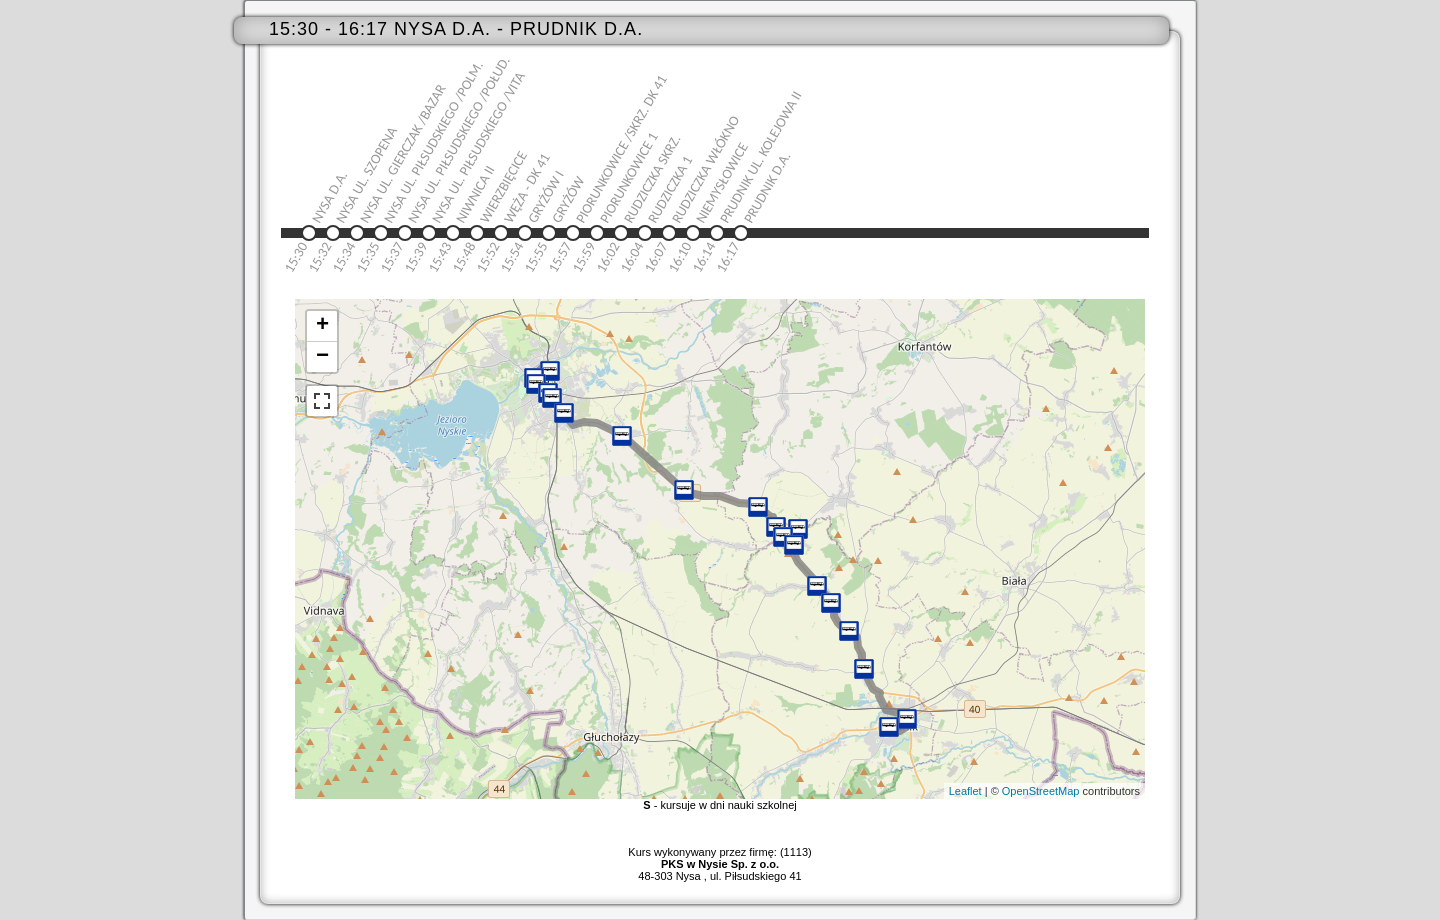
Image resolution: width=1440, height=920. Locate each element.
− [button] (322, 357)
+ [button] (322, 326)
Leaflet (965, 791)
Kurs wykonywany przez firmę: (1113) (719, 858)
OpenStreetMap (1041, 791)
